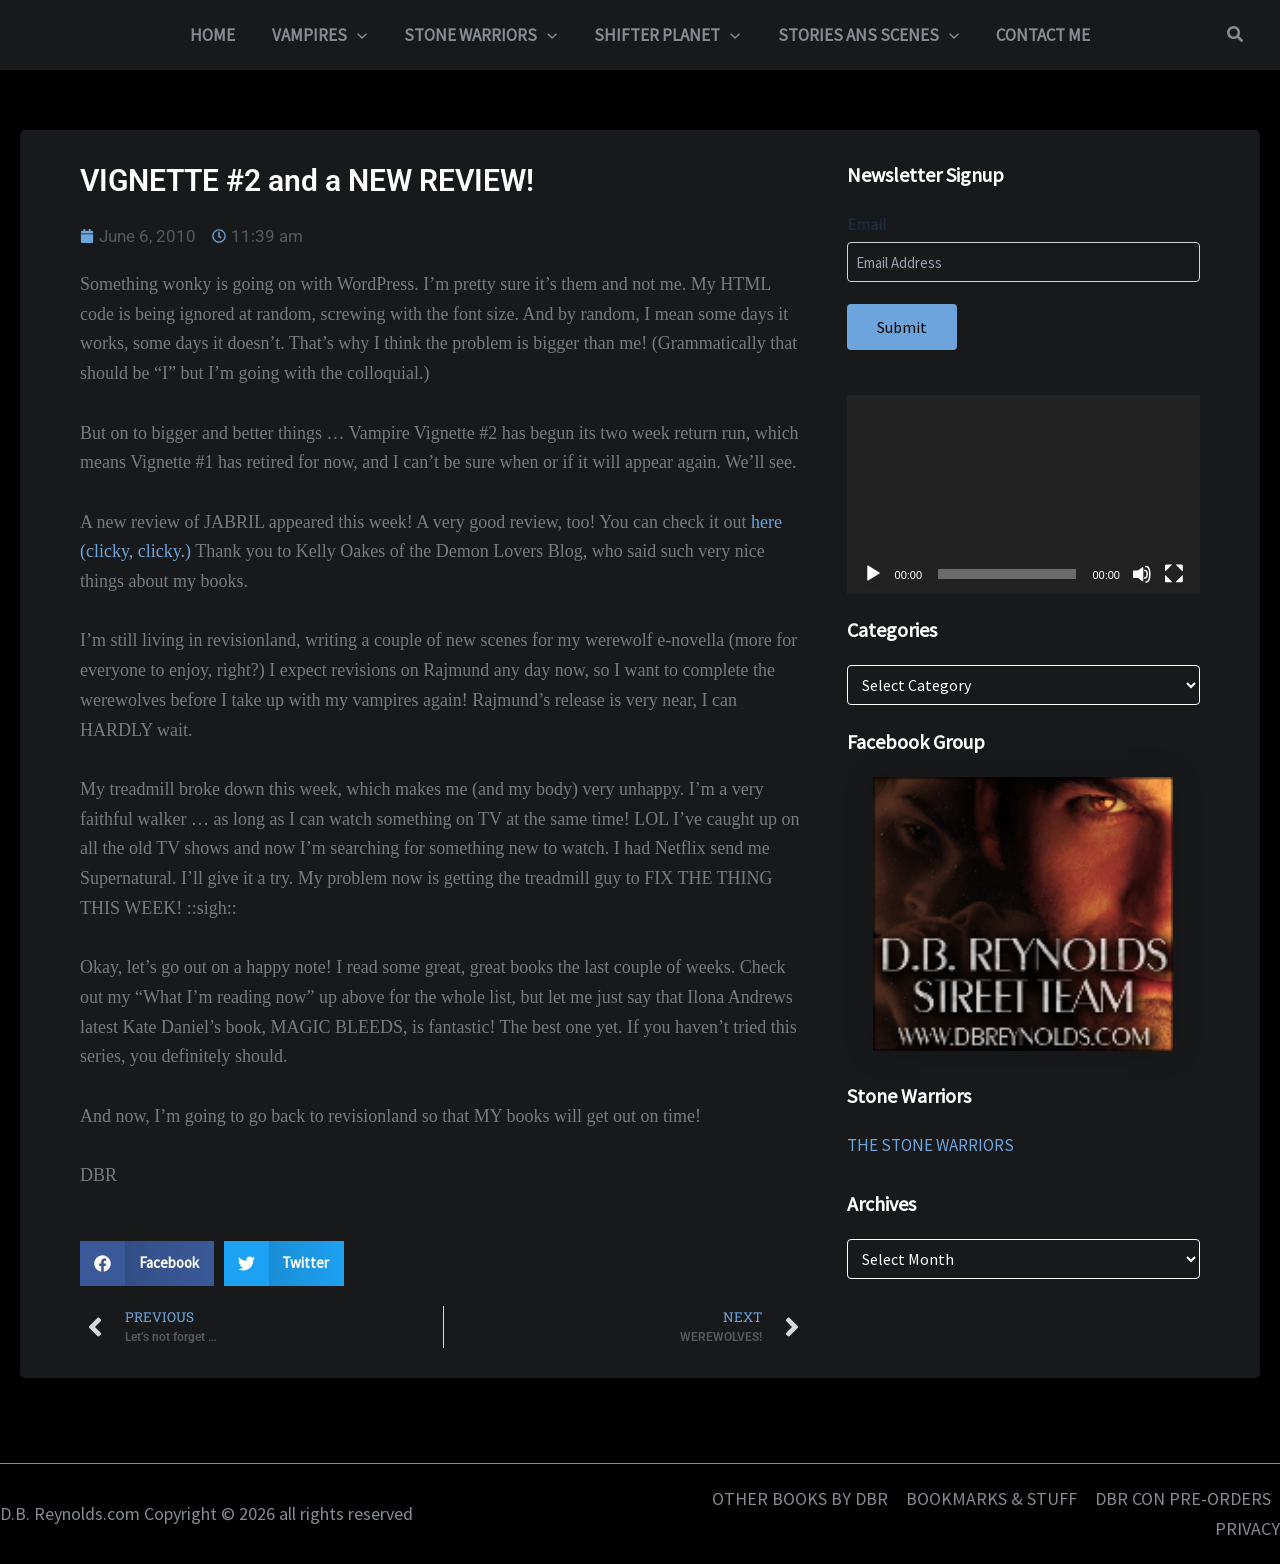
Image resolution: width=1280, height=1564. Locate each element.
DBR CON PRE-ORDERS (1183, 1498)
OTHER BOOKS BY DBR (800, 1498)
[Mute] (1142, 574)
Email (867, 224)
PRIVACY (1247, 1528)
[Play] (873, 574)
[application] (1023, 494)
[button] (362, 35)
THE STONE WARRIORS (930, 1145)
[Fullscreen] (1174, 574)
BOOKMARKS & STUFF (991, 1498)
